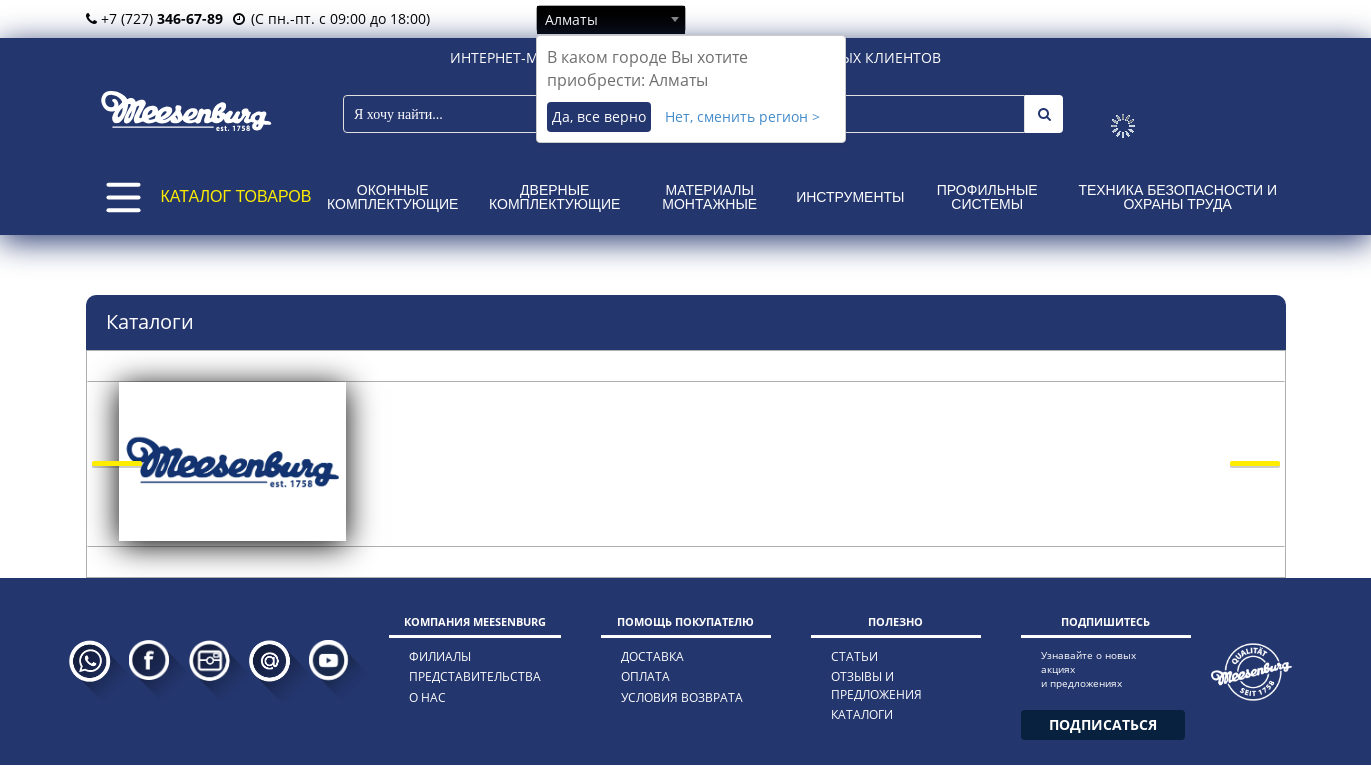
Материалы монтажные (709, 197)
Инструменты (850, 197)
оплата (645, 676)
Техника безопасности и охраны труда (1177, 197)
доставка (652, 656)
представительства (475, 676)
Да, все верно (599, 116)
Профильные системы (987, 197)
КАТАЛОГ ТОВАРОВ (236, 196)
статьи (854, 656)
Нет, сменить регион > (742, 116)
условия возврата (682, 697)
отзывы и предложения (876, 685)
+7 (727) (154, 18)
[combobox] (611, 19)
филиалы (440, 656)
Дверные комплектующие (554, 197)
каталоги (862, 714)
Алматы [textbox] (571, 19)
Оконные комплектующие (392, 197)
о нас (427, 697)
